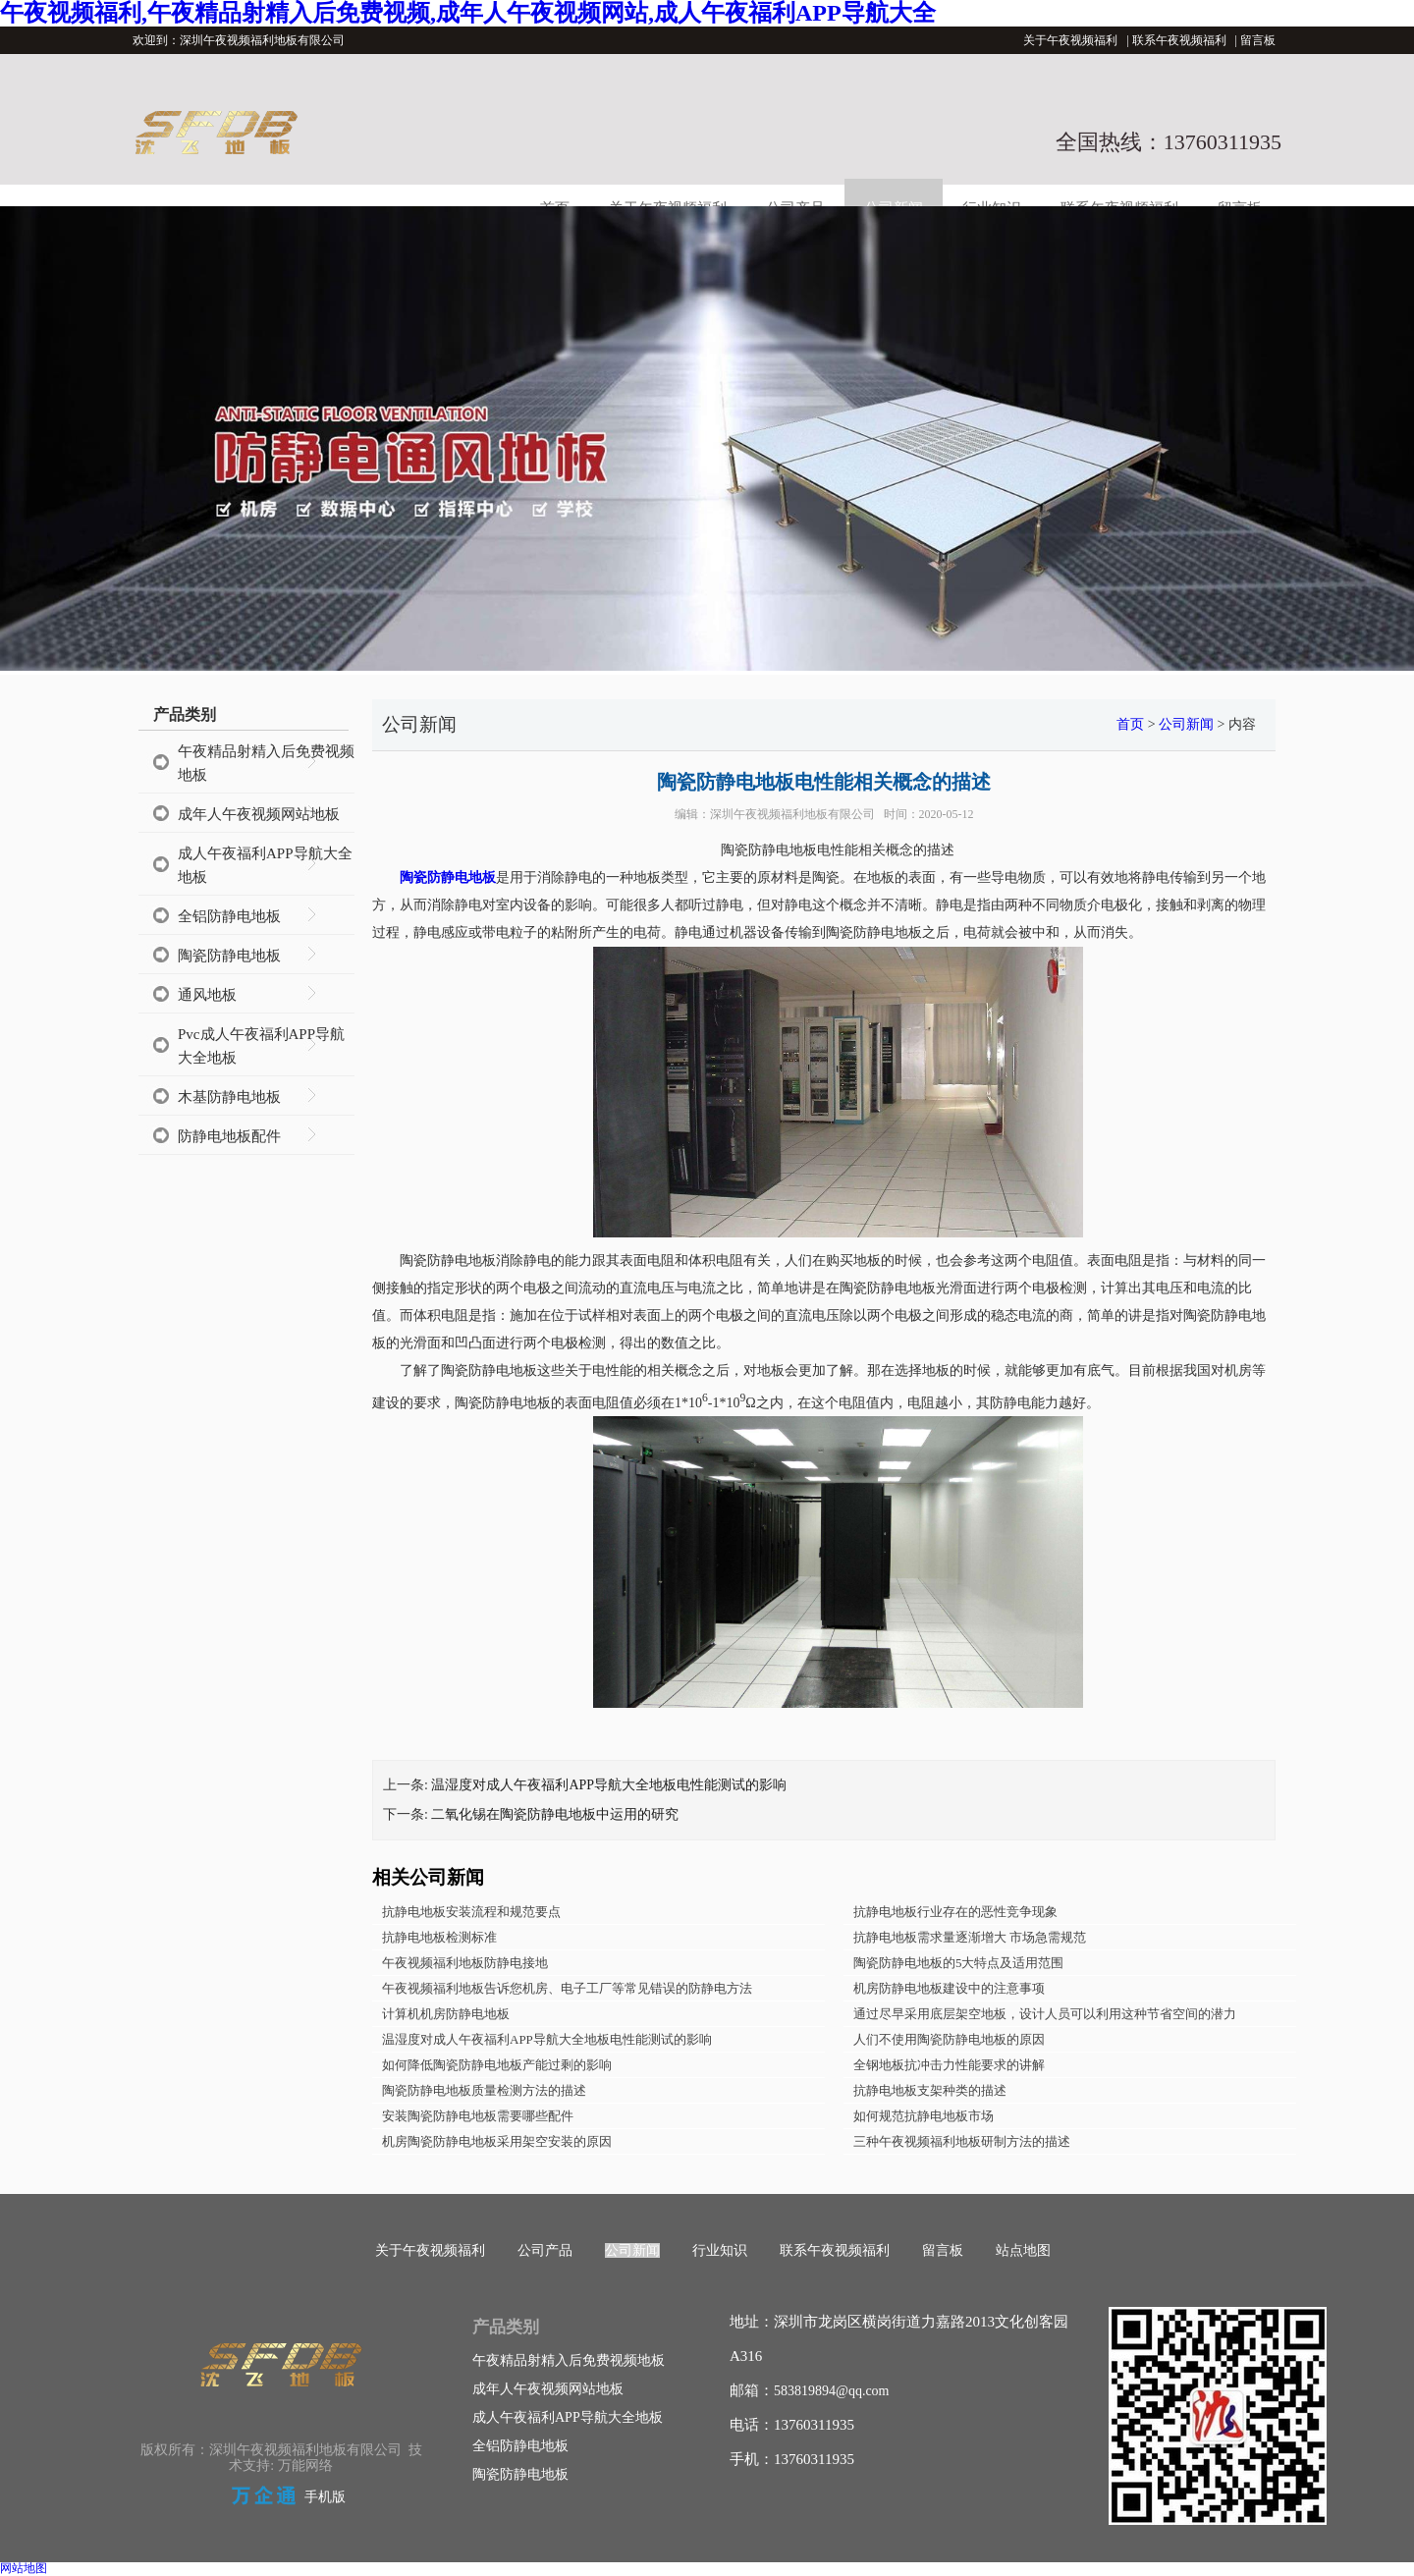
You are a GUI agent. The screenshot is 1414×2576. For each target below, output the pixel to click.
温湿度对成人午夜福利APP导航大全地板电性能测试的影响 (609, 1785)
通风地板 (207, 995)
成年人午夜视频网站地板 (259, 814)
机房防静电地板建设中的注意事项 (949, 1988)
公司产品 (544, 2250)
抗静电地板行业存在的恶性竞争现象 (955, 1911)
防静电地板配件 (229, 1136)
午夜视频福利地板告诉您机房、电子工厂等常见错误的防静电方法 (567, 1988)
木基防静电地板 (229, 1097)
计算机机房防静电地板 (446, 2013)
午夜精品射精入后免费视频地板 (266, 763)
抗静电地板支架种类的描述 (929, 2090)
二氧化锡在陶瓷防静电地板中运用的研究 (555, 1814)
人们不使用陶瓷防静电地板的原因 (949, 2039)
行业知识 (719, 2250)
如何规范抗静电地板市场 (923, 2116)
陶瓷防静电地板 (229, 955)
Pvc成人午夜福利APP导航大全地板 (261, 1046)
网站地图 (23, 2568)
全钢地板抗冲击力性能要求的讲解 (949, 2064)
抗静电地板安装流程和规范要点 (471, 1911)
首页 (1130, 724)
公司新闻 (1186, 724)
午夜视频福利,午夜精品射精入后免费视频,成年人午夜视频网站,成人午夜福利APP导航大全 (468, 13)
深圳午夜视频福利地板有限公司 (792, 814)
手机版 (325, 2497)
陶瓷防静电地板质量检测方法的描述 (484, 2090)
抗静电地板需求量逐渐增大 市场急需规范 (969, 1937)
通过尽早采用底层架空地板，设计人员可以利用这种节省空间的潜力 (1044, 2013)
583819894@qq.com (832, 2391)
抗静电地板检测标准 (439, 1937)
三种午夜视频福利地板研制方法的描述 (961, 2141)
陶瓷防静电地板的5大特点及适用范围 (958, 1962)
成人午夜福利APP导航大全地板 (265, 865)
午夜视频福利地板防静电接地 (465, 1962)
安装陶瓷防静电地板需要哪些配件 (477, 2116)
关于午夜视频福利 (1070, 40)
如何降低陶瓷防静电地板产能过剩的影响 (497, 2064)
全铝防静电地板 (229, 916)
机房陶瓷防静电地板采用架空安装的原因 (497, 2141)
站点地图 (1023, 2250)
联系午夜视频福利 (1179, 40)
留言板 (1258, 40)
